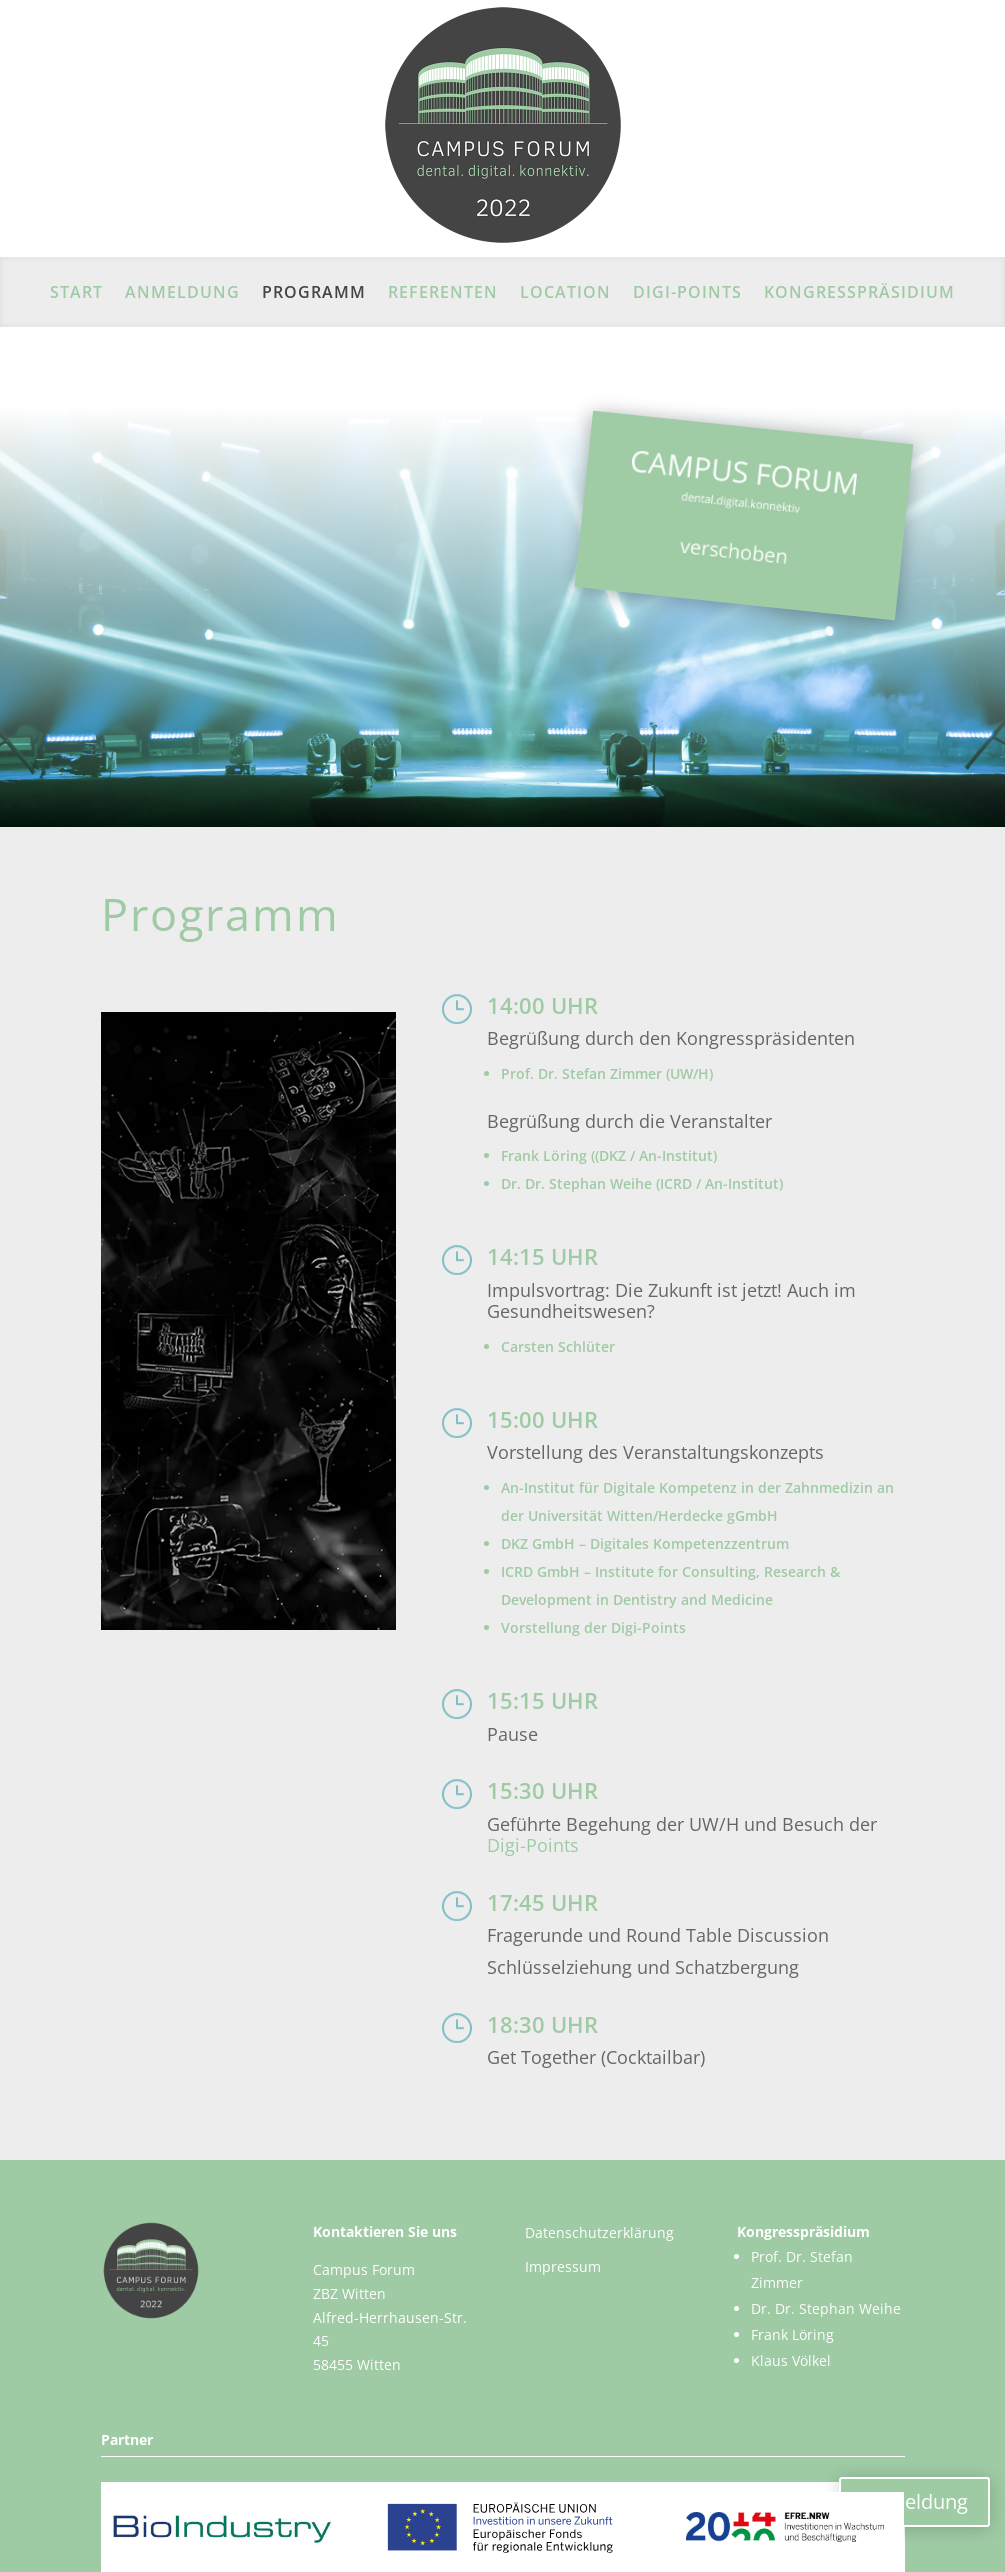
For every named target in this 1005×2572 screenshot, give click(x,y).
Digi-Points (533, 1845)
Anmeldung (914, 2501)
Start (76, 294)
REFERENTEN (443, 294)
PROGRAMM (314, 294)
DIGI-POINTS (687, 294)
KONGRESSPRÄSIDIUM (859, 294)
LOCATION (565, 294)
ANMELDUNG (182, 294)
